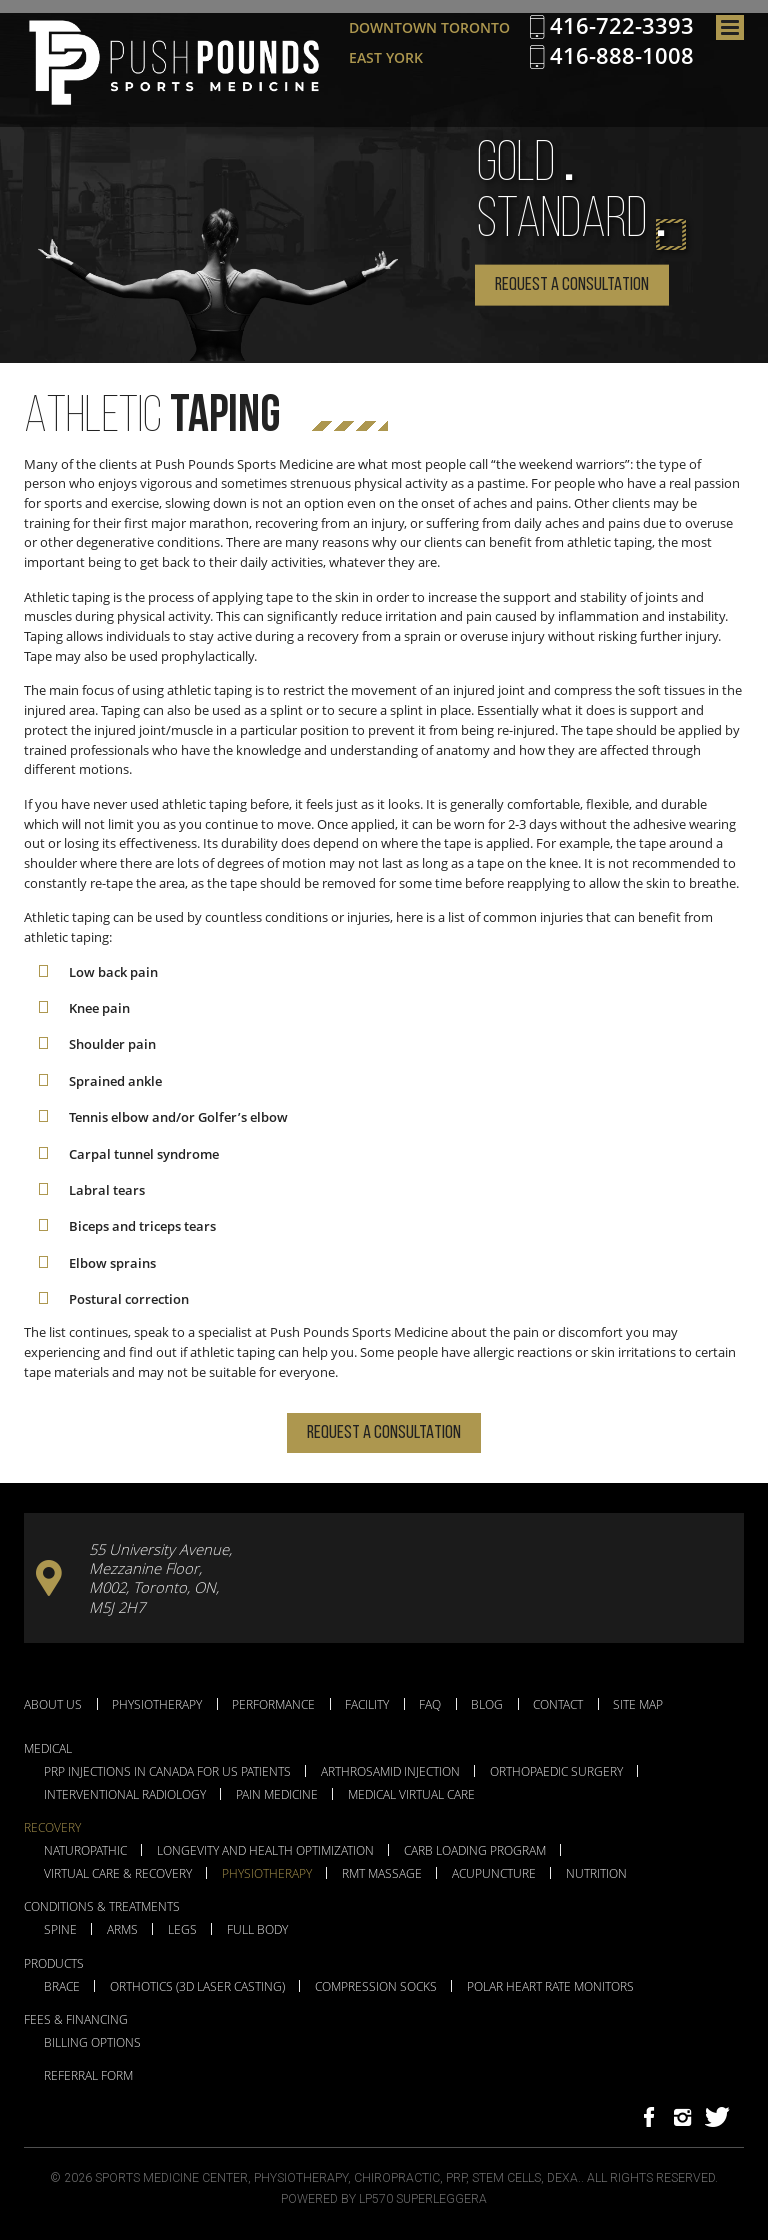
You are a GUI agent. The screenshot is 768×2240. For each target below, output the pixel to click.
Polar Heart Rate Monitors (550, 1987)
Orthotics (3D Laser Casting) (197, 1987)
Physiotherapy (157, 1704)
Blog (487, 1704)
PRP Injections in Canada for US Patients (167, 1772)
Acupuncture (494, 1874)
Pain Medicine (277, 1795)
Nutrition (596, 1874)
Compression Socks (376, 1987)
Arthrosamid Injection (390, 1772)
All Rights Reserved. (652, 2178)
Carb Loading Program (475, 1851)
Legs (182, 1930)
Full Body (257, 1930)
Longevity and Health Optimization (265, 1851)
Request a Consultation (572, 285)
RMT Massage (382, 1874)
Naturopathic (85, 1851)
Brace (62, 1987)
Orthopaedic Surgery (556, 1772)
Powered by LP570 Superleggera (384, 2199)
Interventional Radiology (125, 1795)
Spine (60, 1930)
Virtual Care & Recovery (118, 1874)
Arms (122, 1930)
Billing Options (92, 2043)
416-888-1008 (622, 56)
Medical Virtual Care (411, 1795)
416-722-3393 (622, 26)
